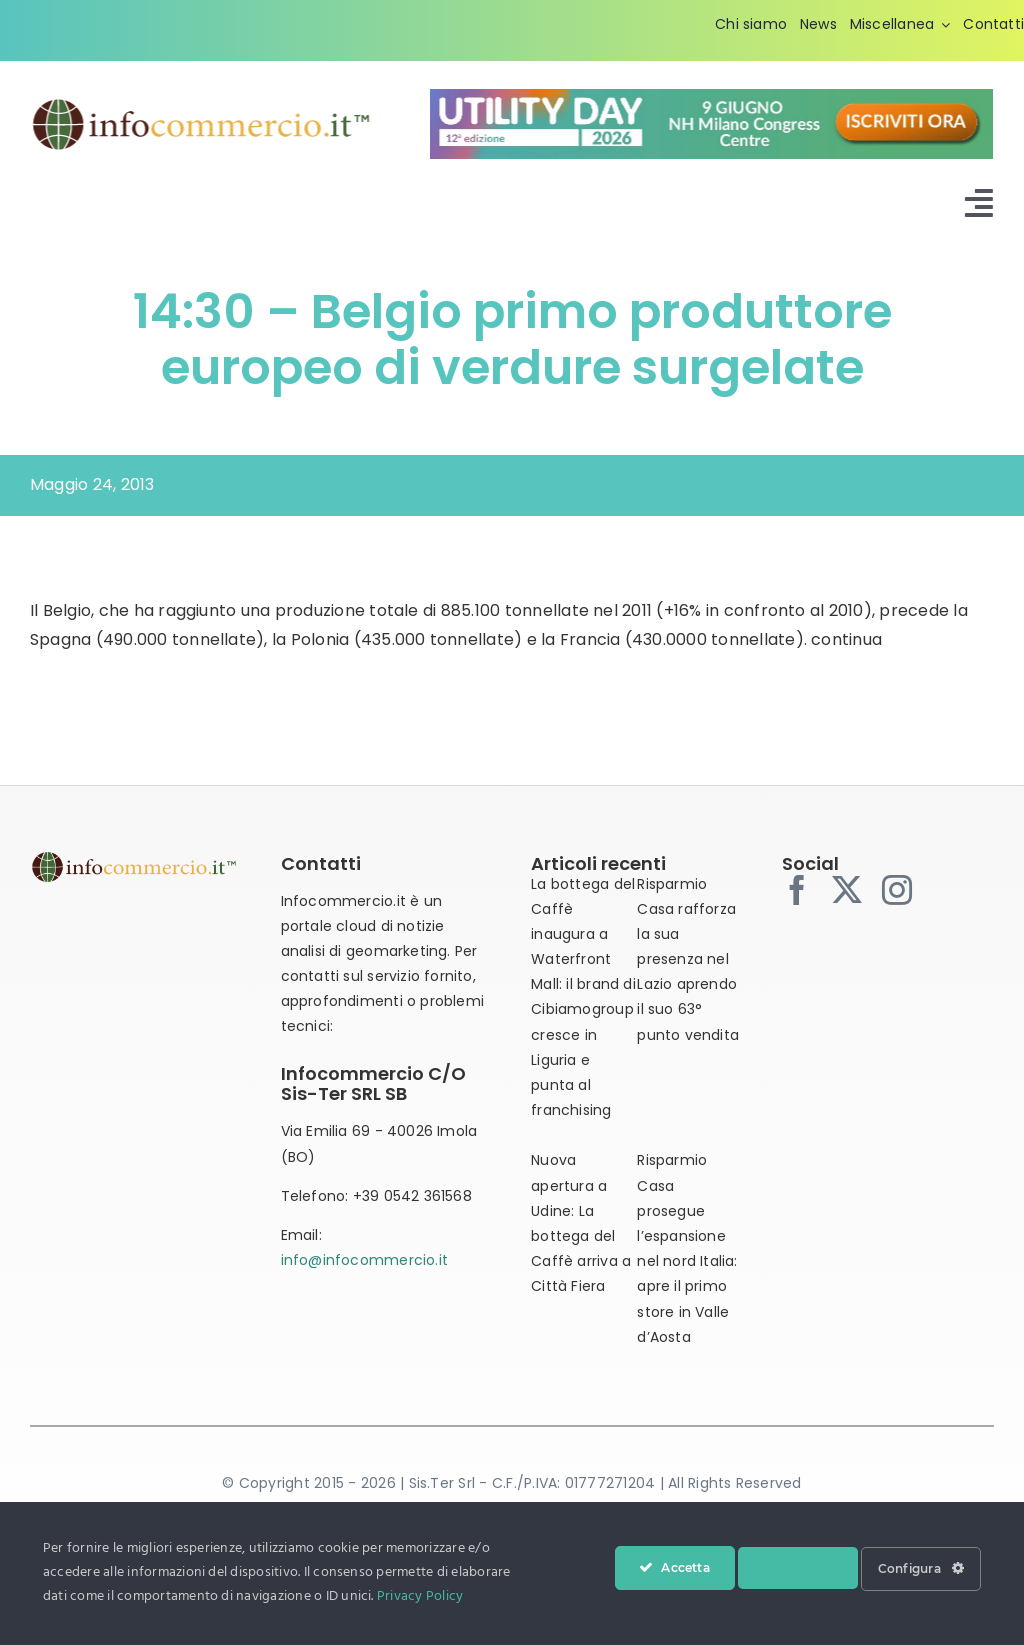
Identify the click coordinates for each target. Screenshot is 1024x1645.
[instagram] (897, 890)
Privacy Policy (420, 1596)
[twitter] (847, 890)
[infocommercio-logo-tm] (202, 103)
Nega (798, 1568)
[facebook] (797, 890)
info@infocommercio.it (364, 1260)
